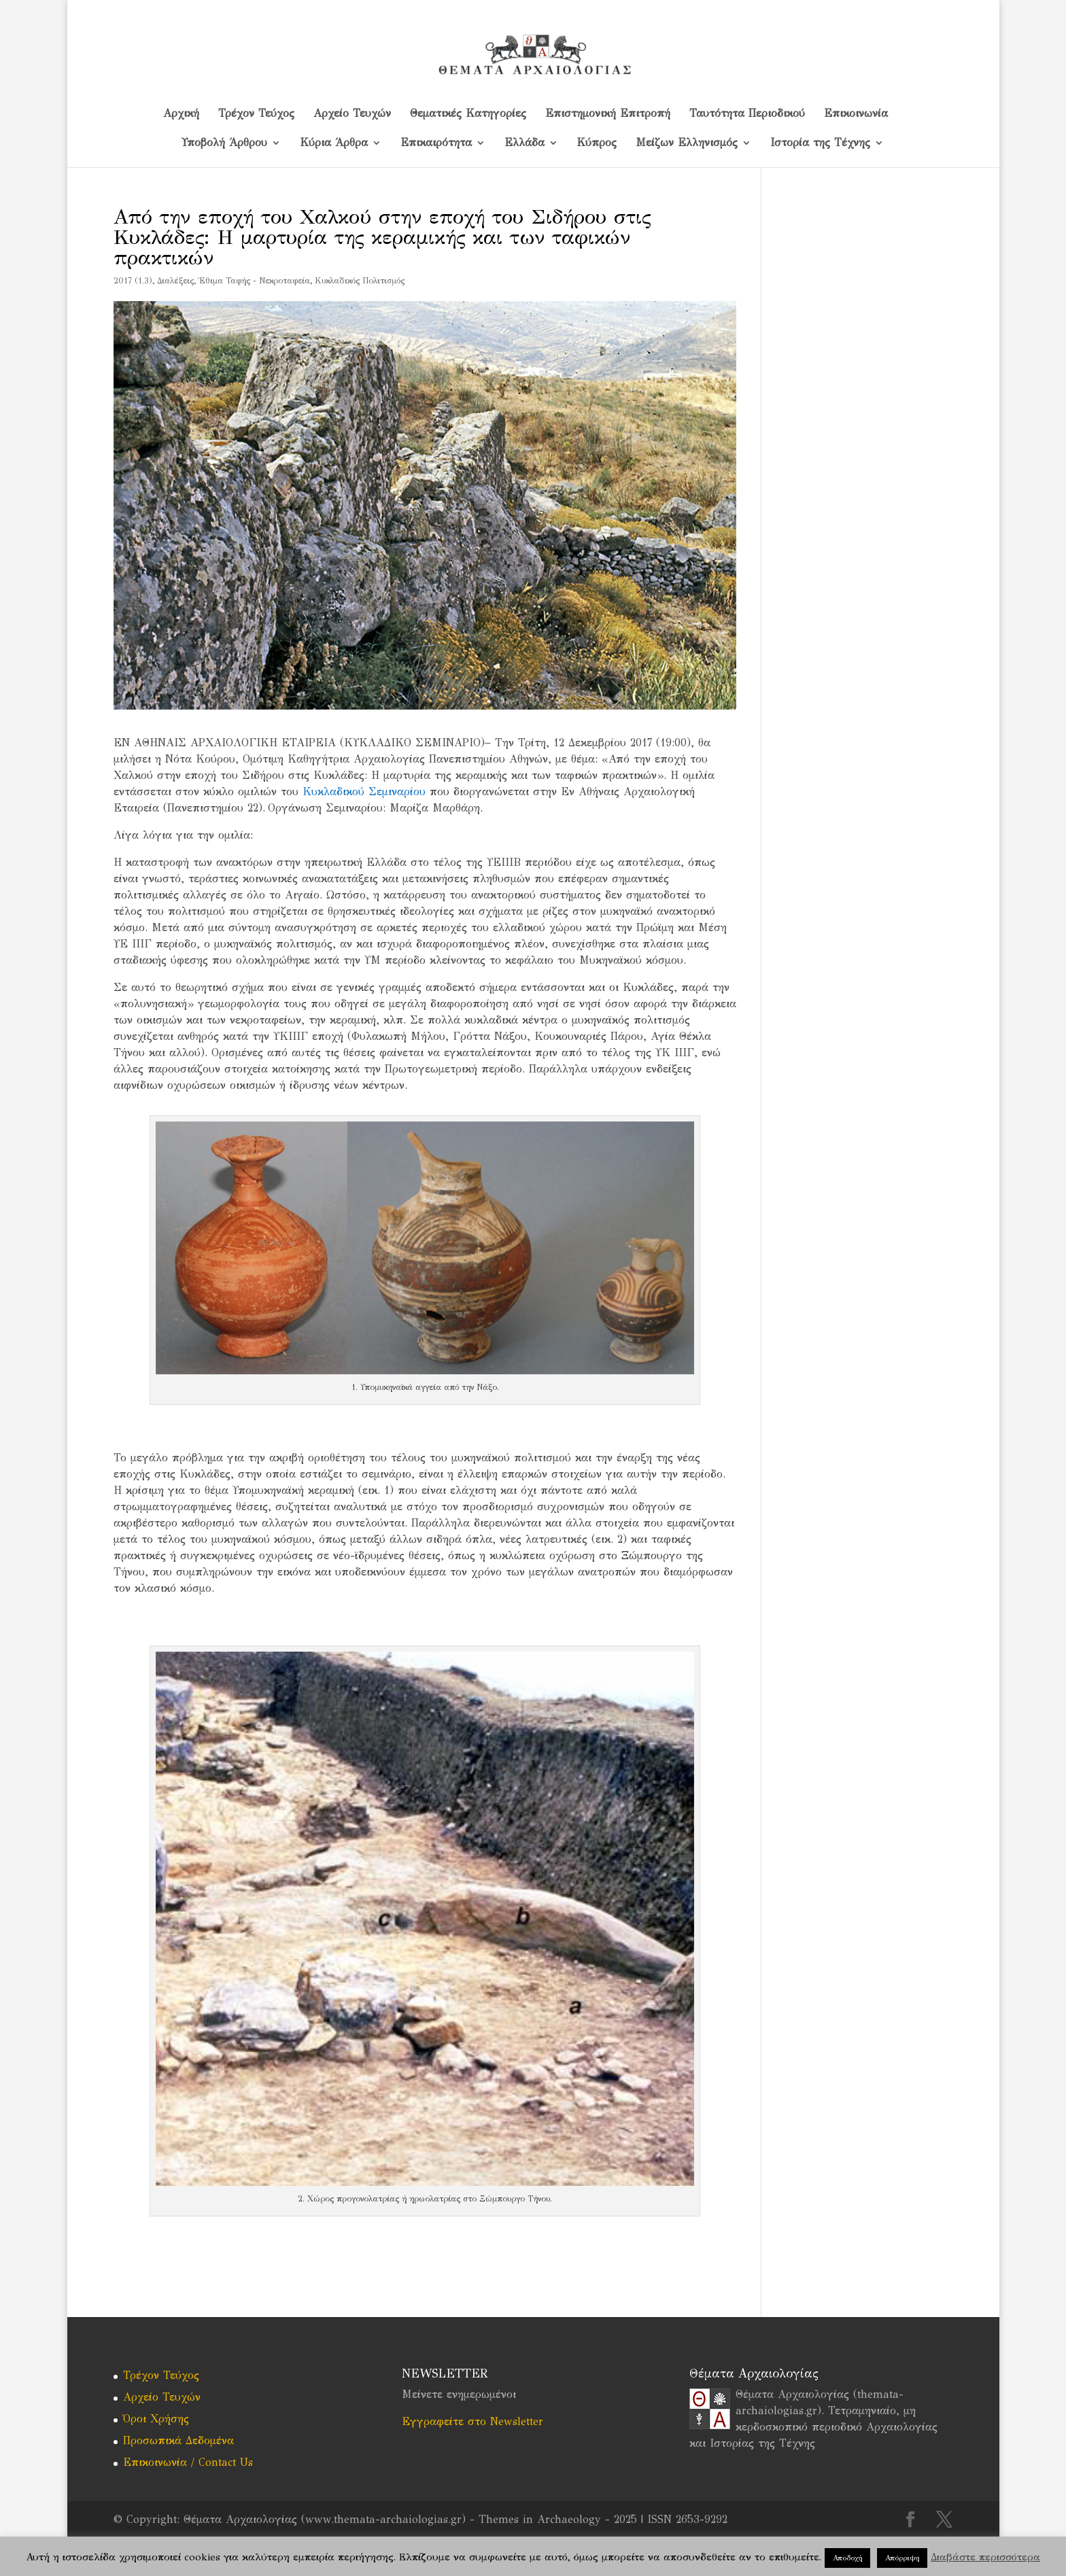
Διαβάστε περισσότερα (985, 2557)
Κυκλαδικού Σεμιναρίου (364, 791)
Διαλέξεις (175, 280)
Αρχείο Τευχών (352, 114)
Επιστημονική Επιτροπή (607, 114)
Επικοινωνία (856, 114)
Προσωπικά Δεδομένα (178, 2440)
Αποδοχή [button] (847, 2558)
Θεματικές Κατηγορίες (468, 114)
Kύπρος (597, 143)
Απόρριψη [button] (902, 2558)
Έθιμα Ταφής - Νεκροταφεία (254, 280)
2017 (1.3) (133, 280)
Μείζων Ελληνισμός (687, 143)
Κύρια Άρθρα (334, 143)
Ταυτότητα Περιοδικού (747, 114)
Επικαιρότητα (436, 143)
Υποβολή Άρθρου (224, 143)
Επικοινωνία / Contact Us (188, 2462)
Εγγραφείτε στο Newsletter (472, 2421)
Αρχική (181, 114)
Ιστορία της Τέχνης (820, 143)
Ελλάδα (524, 143)
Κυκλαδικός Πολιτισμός (360, 280)
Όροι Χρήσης (156, 2418)
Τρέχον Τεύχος (256, 114)
